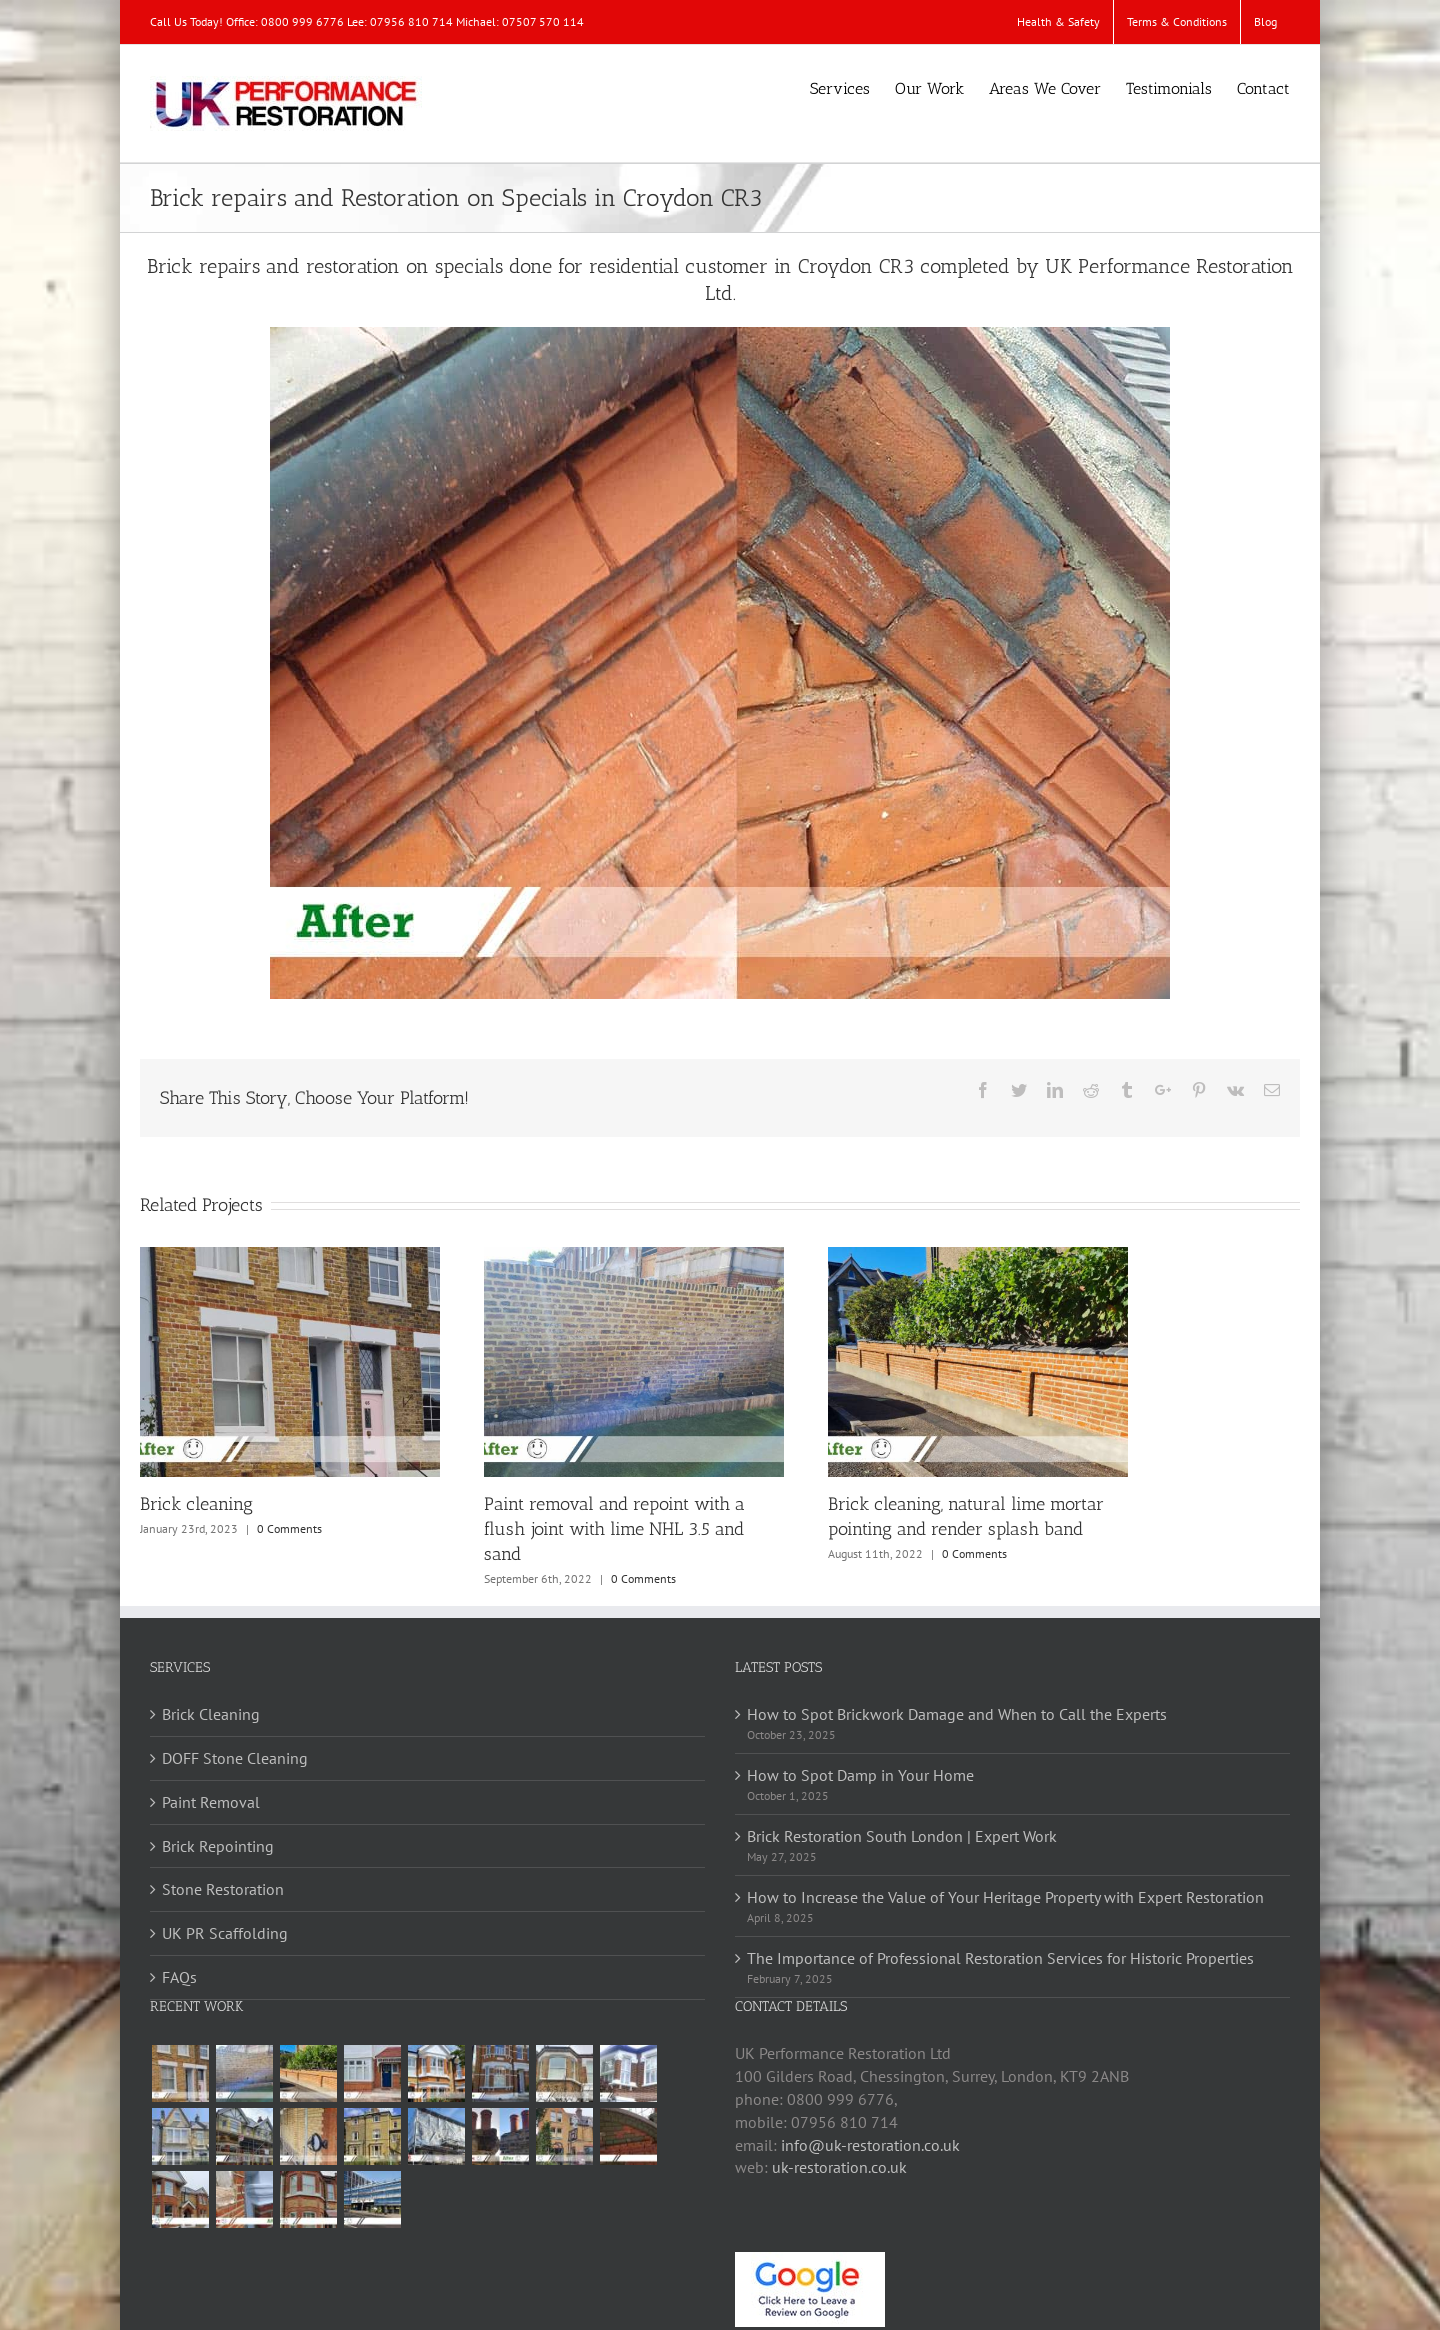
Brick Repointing (218, 1846)
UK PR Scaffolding (225, 1933)
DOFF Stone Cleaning (235, 1758)
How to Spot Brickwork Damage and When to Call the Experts (957, 1714)
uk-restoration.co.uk (839, 2167)
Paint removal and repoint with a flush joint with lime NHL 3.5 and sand (614, 1529)
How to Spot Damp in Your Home (860, 1775)
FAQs (179, 1977)
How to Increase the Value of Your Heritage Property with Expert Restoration (1005, 1897)
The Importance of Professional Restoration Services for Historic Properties (1000, 1958)
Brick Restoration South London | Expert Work (902, 1836)
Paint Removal (211, 1802)
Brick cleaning (196, 1504)
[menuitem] (1058, 22)
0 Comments (289, 1528)
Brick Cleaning (211, 1714)
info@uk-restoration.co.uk (870, 2145)
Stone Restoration (223, 1889)
